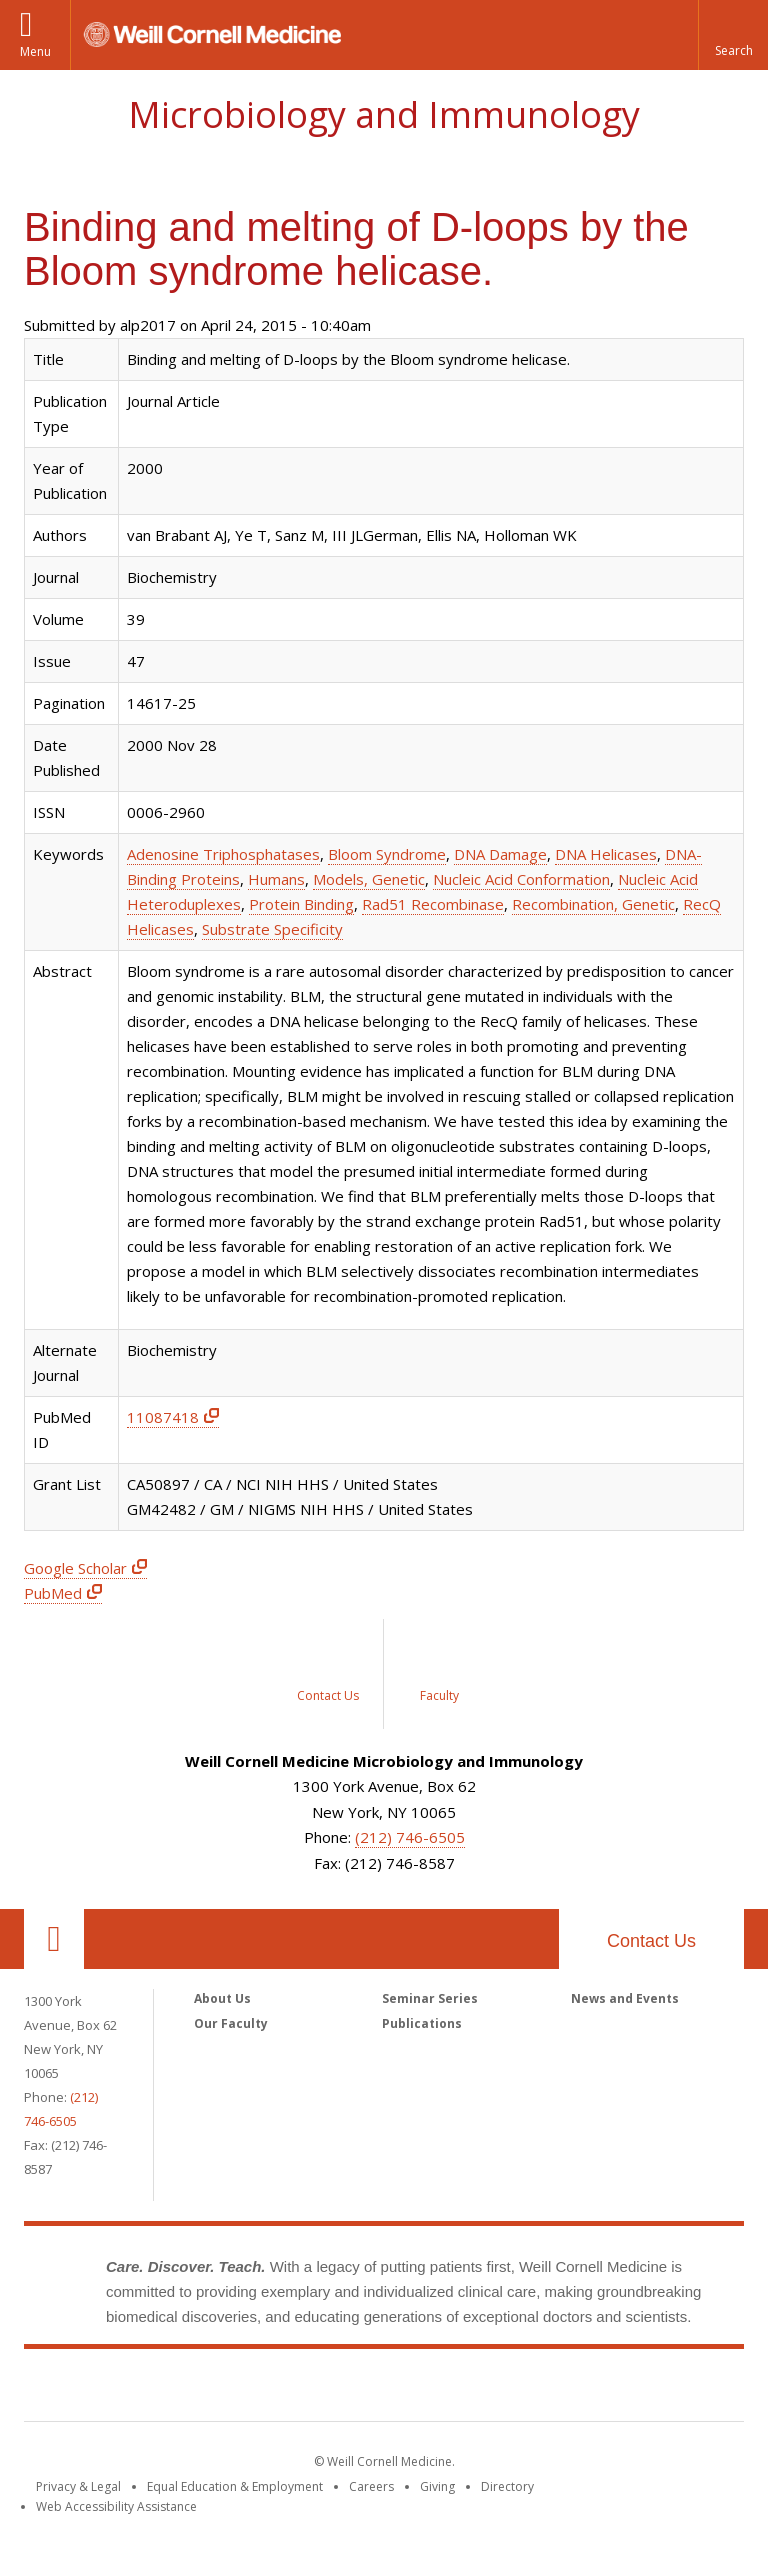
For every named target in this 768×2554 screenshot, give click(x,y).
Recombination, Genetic (593, 904)
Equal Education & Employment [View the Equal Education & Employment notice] (235, 2486)
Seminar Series (430, 1998)
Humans (276, 879)
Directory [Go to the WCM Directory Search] (507, 2486)
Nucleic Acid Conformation (521, 879)
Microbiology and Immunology (384, 114)
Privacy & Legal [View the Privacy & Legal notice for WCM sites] (78, 2486)
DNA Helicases (606, 854)
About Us (222, 1998)
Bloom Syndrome (387, 854)
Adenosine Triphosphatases (223, 854)
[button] (733, 35)
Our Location (54, 1939)
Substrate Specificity (272, 929)
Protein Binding (301, 904)
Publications (422, 2023)
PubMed (53, 1593)
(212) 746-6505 (410, 1837)
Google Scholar (75, 1568)
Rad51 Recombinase (433, 904)
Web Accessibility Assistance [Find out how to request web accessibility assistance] (116, 2506)
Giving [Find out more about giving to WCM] (437, 2486)
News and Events (625, 1998)
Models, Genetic (369, 879)
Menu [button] (35, 51)
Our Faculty (231, 2023)
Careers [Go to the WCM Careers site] (371, 2486)
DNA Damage (500, 854)
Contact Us (651, 1941)
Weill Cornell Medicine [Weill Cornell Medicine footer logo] (384, 2389)
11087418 (163, 1417)
